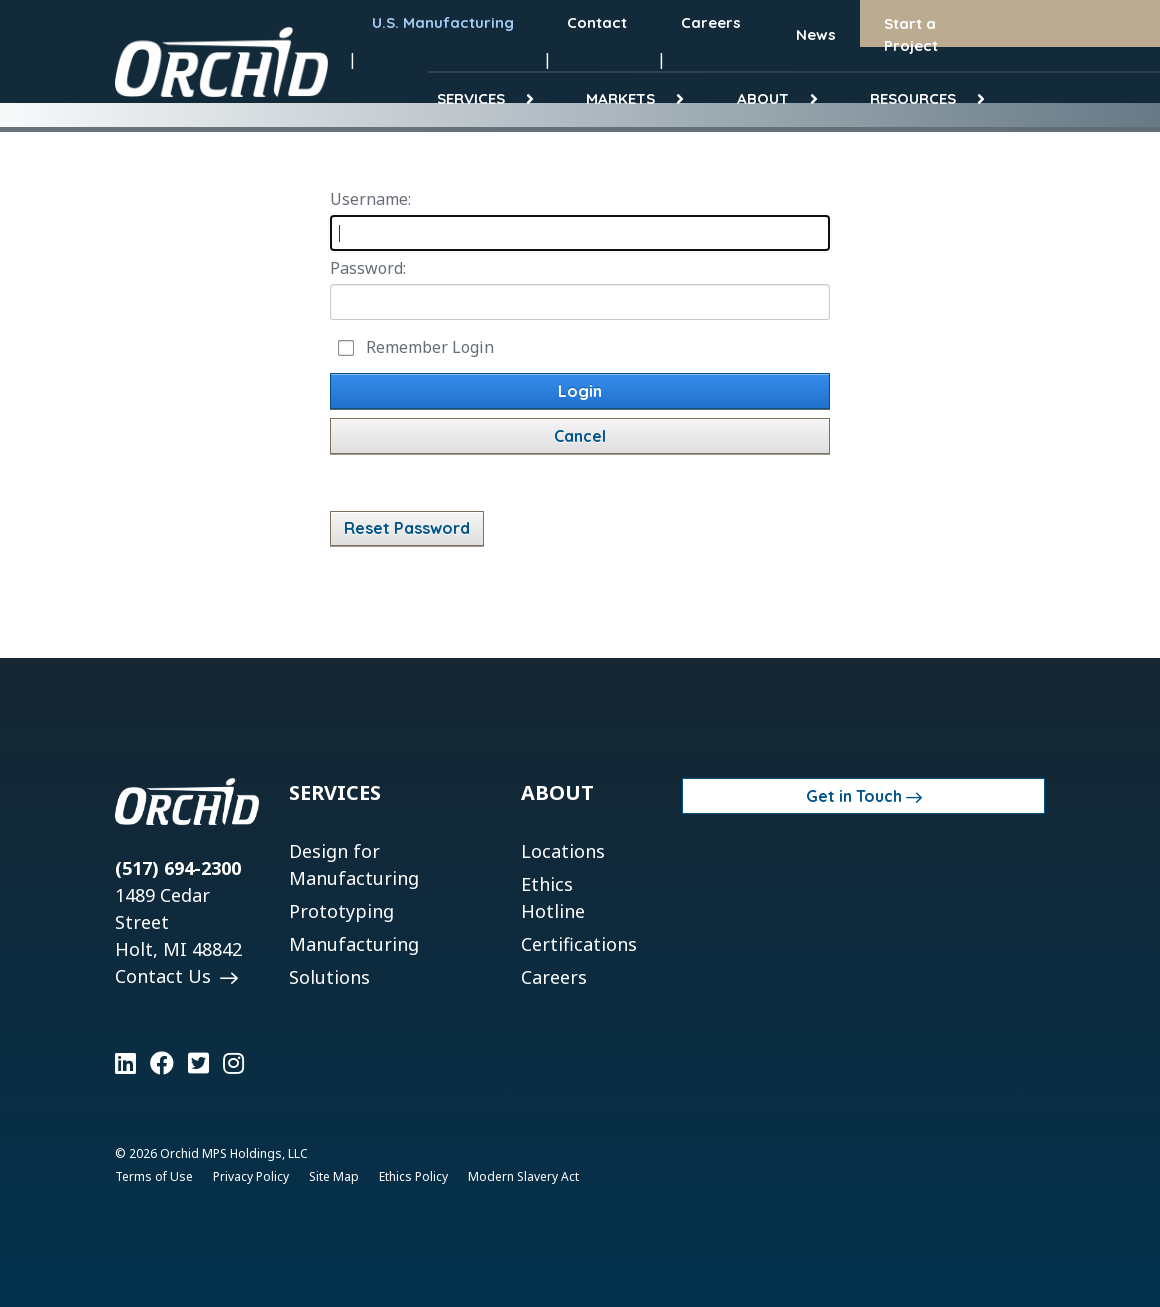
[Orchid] (221, 61)
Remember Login (430, 347)
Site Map (334, 1176)
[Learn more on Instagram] (233, 1063)
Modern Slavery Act (523, 1176)
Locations (563, 851)
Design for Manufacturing (354, 864)
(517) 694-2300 (178, 868)
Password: (368, 268)
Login (580, 391)
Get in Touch (854, 796)
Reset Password (407, 528)
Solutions (329, 977)
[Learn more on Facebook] (162, 1063)
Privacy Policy (251, 1176)
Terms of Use (154, 1176)
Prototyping (341, 911)
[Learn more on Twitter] (198, 1063)
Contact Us (165, 976)
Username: (370, 199)
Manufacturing (354, 944)
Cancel (580, 436)
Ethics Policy (413, 1176)
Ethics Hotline (553, 897)
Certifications (579, 944)
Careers (554, 977)
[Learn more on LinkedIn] (125, 1063)
